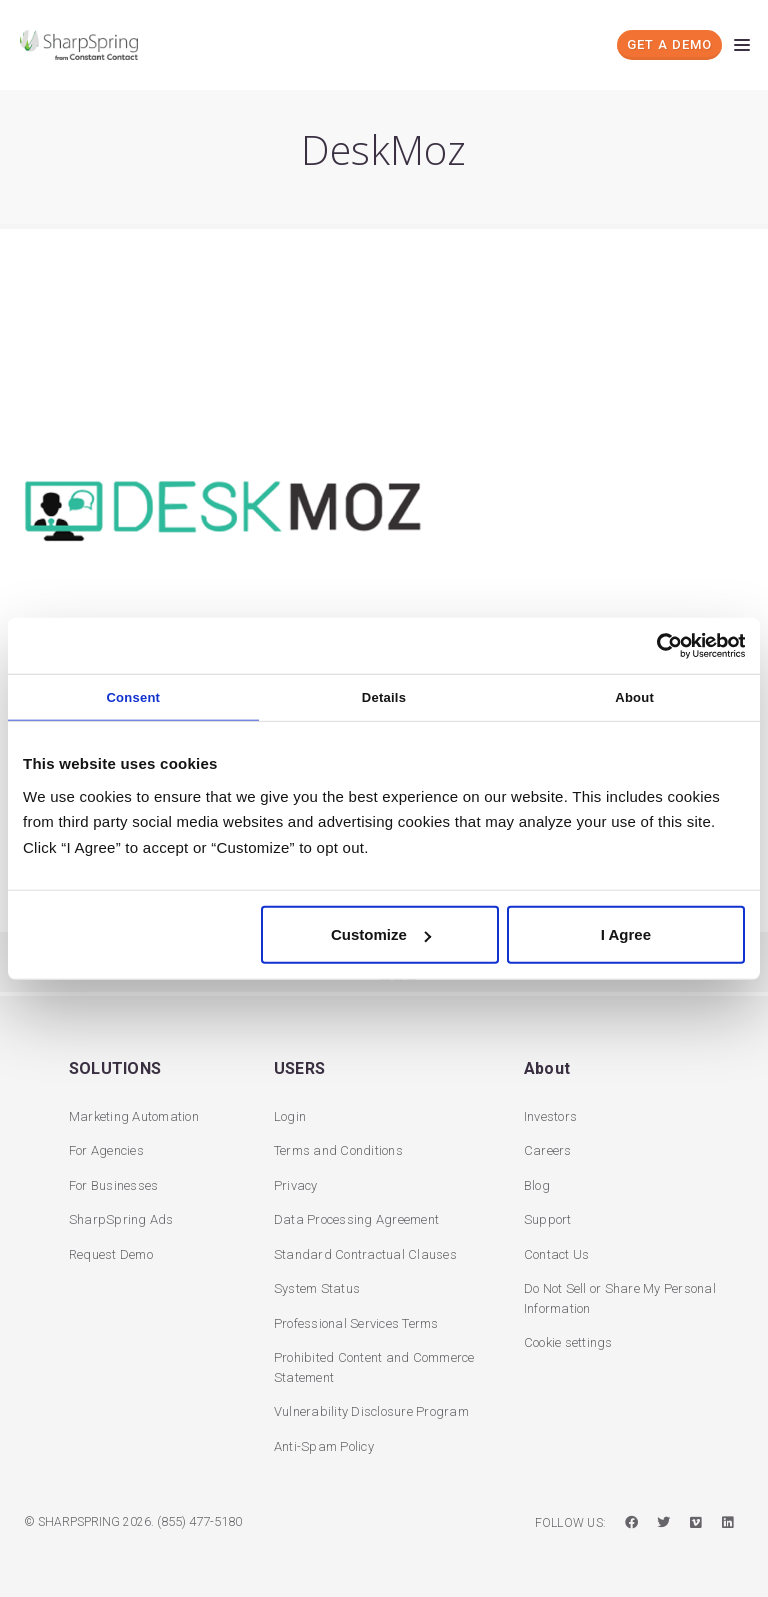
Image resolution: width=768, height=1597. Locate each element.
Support (548, 1217)
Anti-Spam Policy (324, 1444)
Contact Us (557, 1252)
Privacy (296, 1183)
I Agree (626, 934)
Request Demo (111, 1252)
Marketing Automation (134, 1114)
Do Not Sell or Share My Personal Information (620, 1296)
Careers (548, 1148)
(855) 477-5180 (199, 1519)
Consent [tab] (133, 696)
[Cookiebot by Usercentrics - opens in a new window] (657, 645)
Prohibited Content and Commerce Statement (374, 1365)
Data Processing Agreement (356, 1217)
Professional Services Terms (356, 1321)
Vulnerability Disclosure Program (371, 1409)
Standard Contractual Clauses (365, 1252)
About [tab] (634, 696)
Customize (381, 934)
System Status (317, 1286)
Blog (537, 1183)
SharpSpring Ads (121, 1217)
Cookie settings (568, 1340)
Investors (550, 1114)
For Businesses (114, 1183)
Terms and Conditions (338, 1148)
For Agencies (106, 1148)
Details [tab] (384, 696)
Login (290, 1114)
